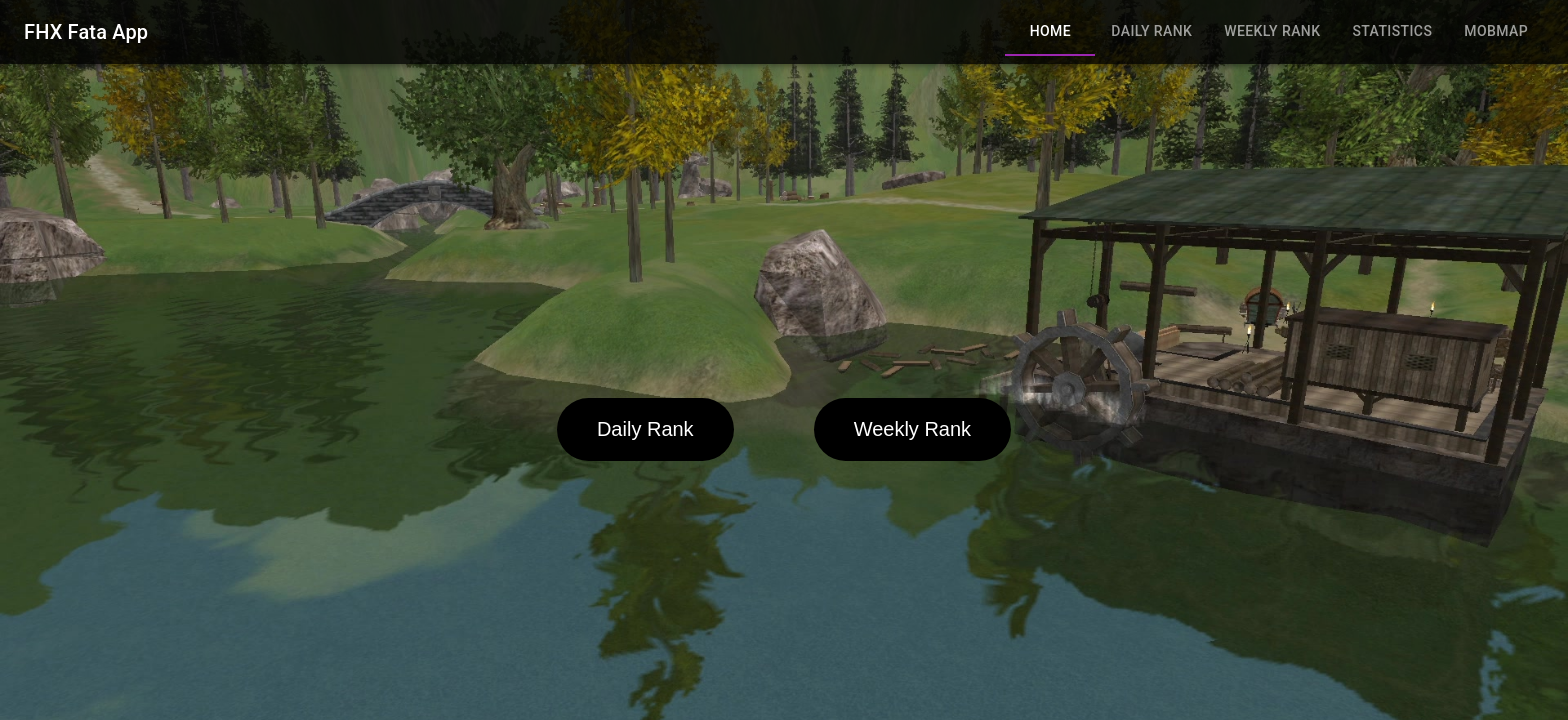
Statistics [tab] (1392, 32)
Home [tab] (1050, 32)
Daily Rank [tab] (1151, 32)
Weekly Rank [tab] (1272, 32)
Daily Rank (645, 429)
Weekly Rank (912, 429)
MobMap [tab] (1496, 32)
